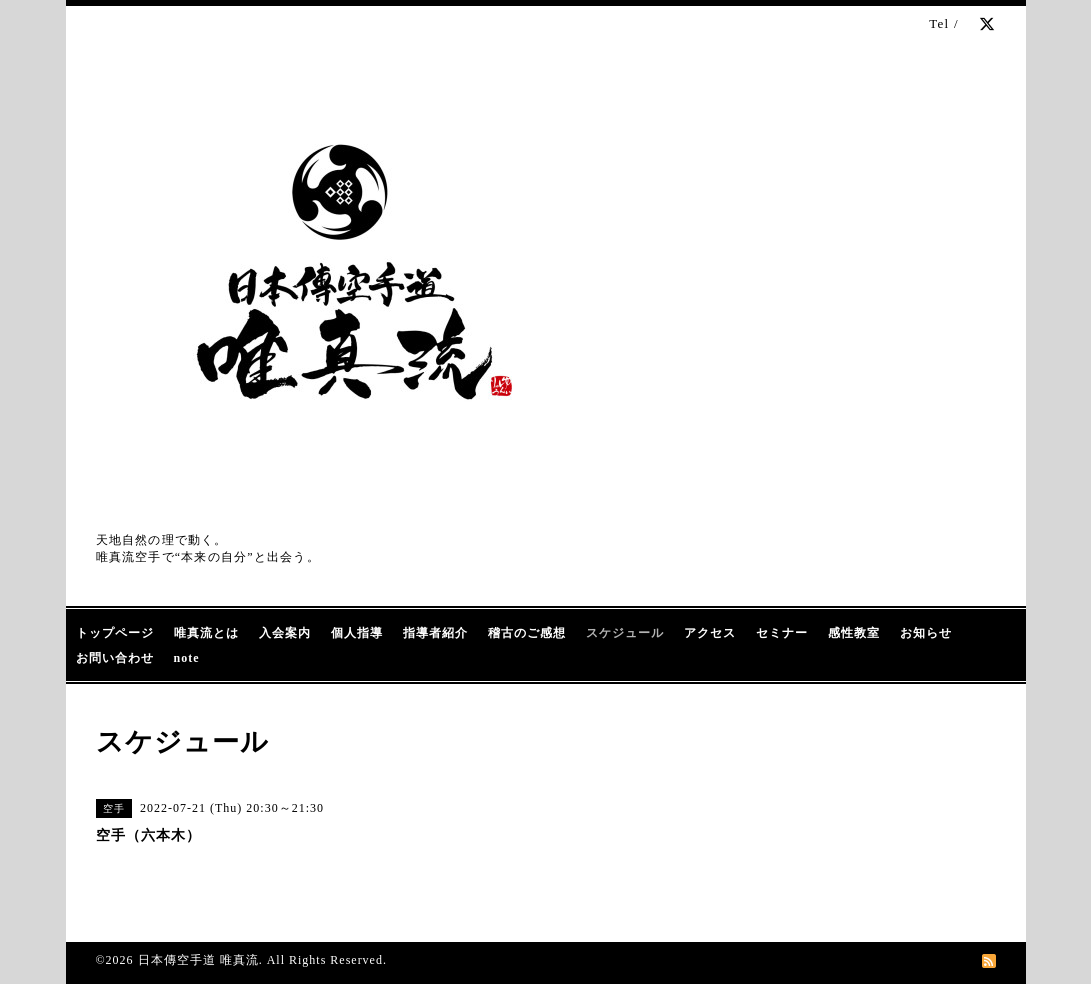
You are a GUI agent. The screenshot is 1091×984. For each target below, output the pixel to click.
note (187, 658)
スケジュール (625, 633)
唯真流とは (206, 633)
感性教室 (854, 633)
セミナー (782, 633)
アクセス (710, 633)
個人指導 (357, 633)
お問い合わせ (115, 658)
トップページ (115, 633)
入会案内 (285, 633)
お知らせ (926, 633)
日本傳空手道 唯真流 (198, 960)
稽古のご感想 (527, 633)
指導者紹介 (435, 633)
